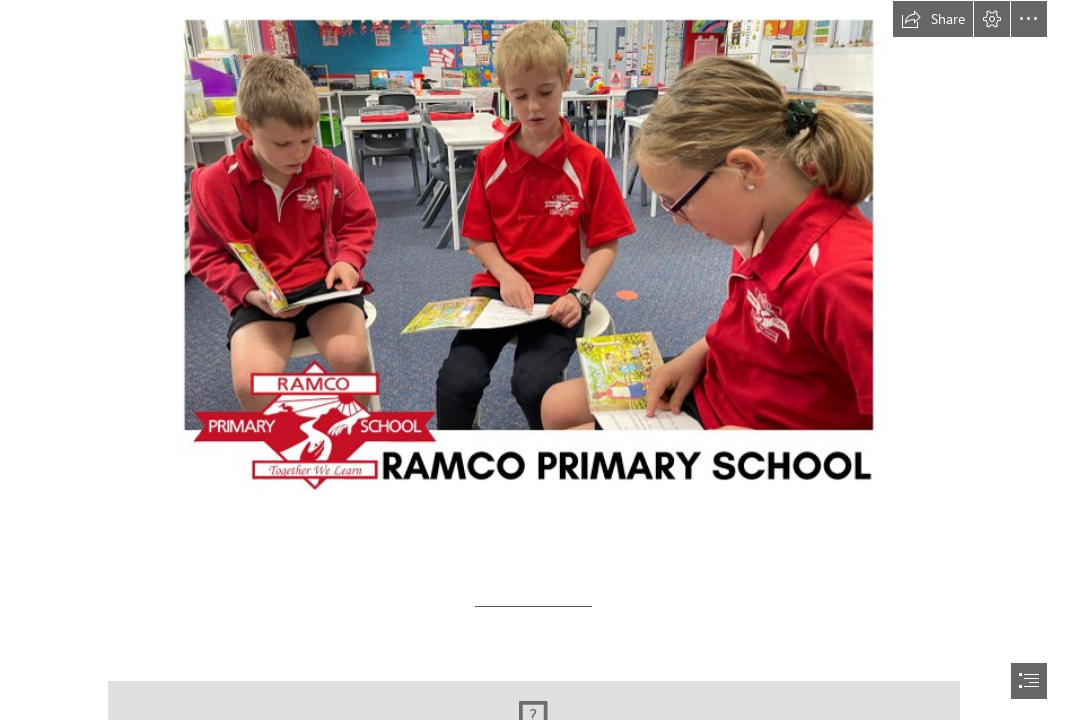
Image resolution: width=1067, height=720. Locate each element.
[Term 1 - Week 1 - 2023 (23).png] (533, 267)
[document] (533, 360)
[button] (933, 19)
